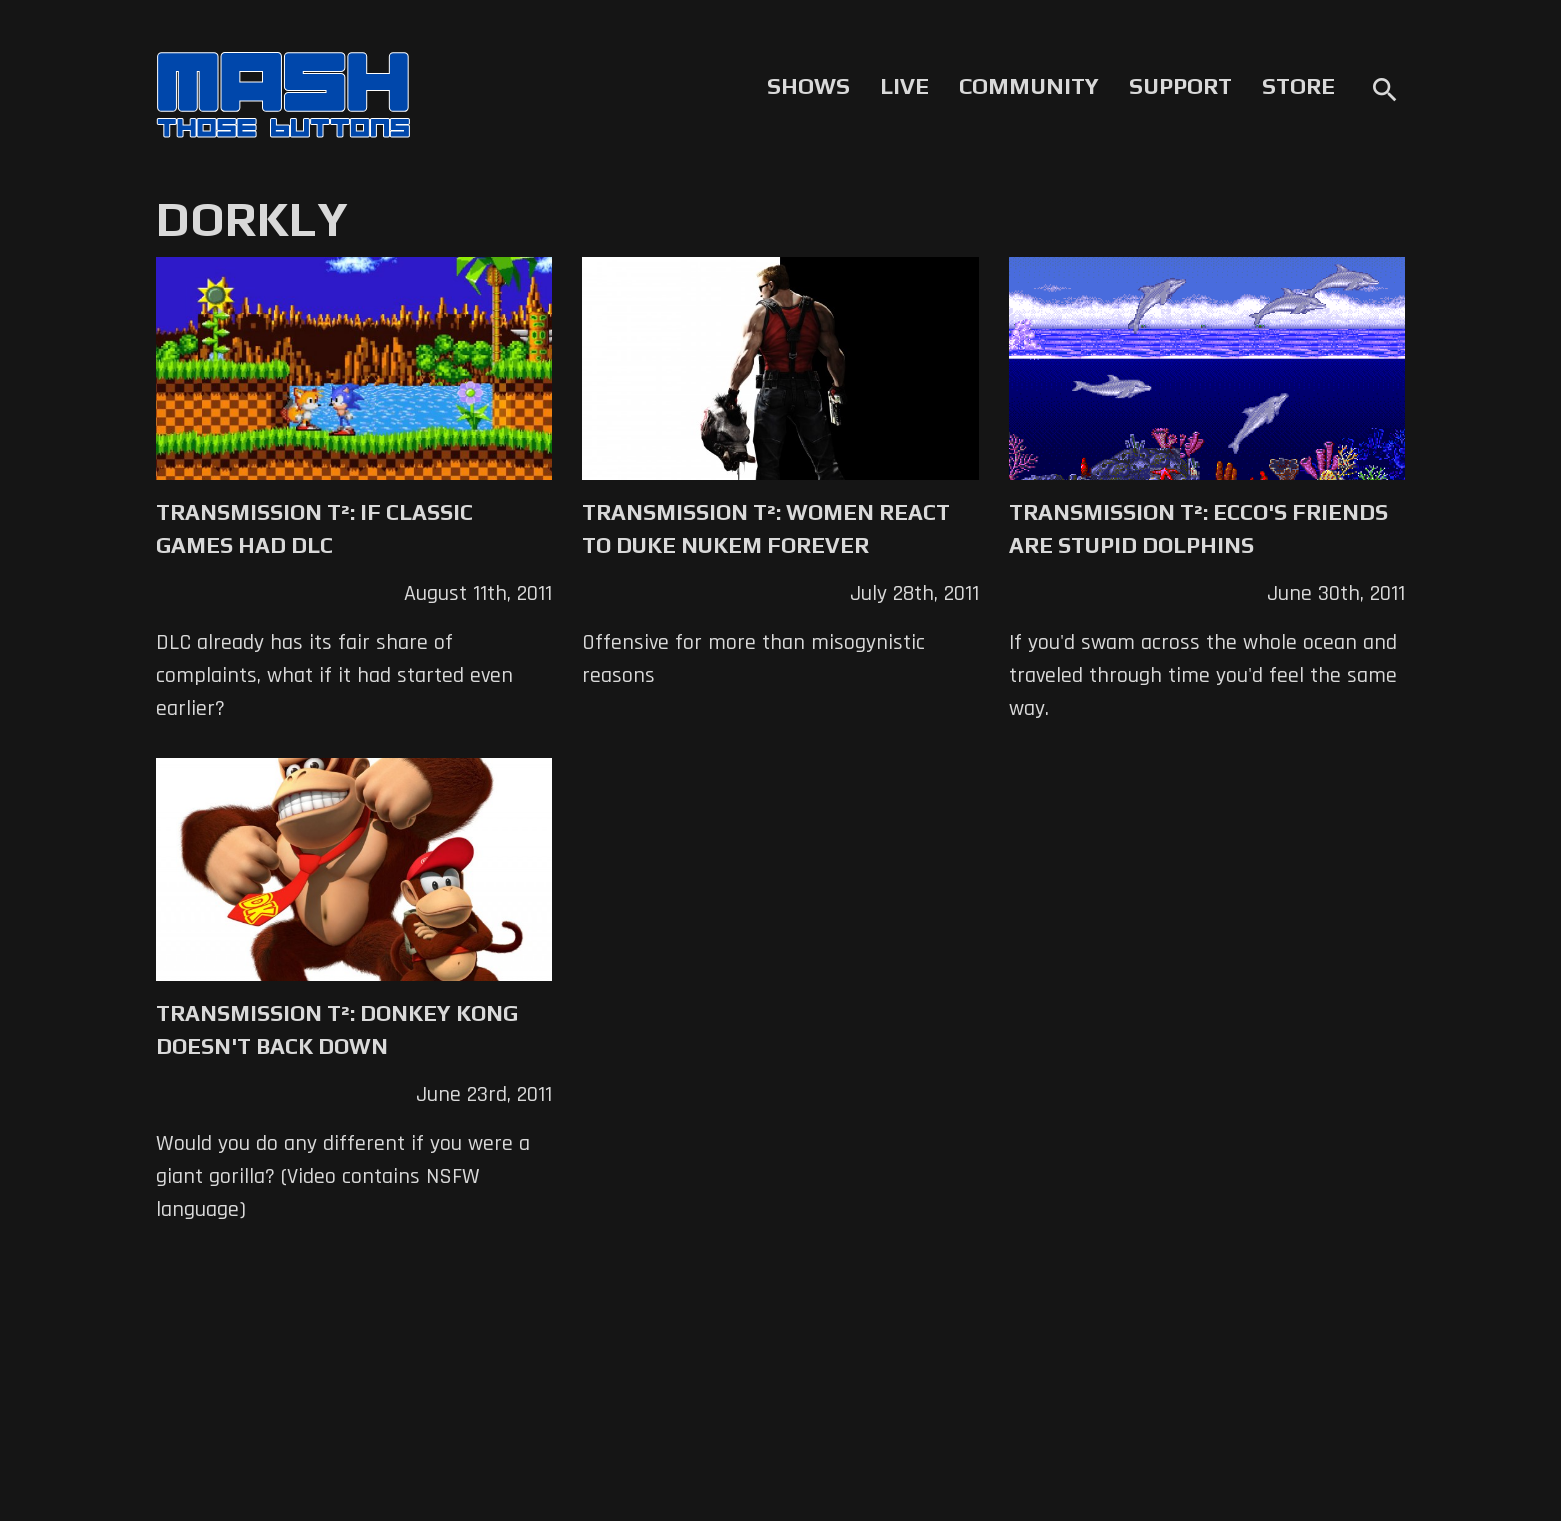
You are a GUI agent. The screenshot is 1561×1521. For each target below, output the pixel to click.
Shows (808, 86)
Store (1298, 86)
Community (1029, 86)
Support (1180, 86)
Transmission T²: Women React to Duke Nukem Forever (766, 528)
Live (904, 86)
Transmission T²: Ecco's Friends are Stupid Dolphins (1198, 528)
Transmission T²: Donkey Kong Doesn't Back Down (337, 1029)
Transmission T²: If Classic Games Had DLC (314, 528)
